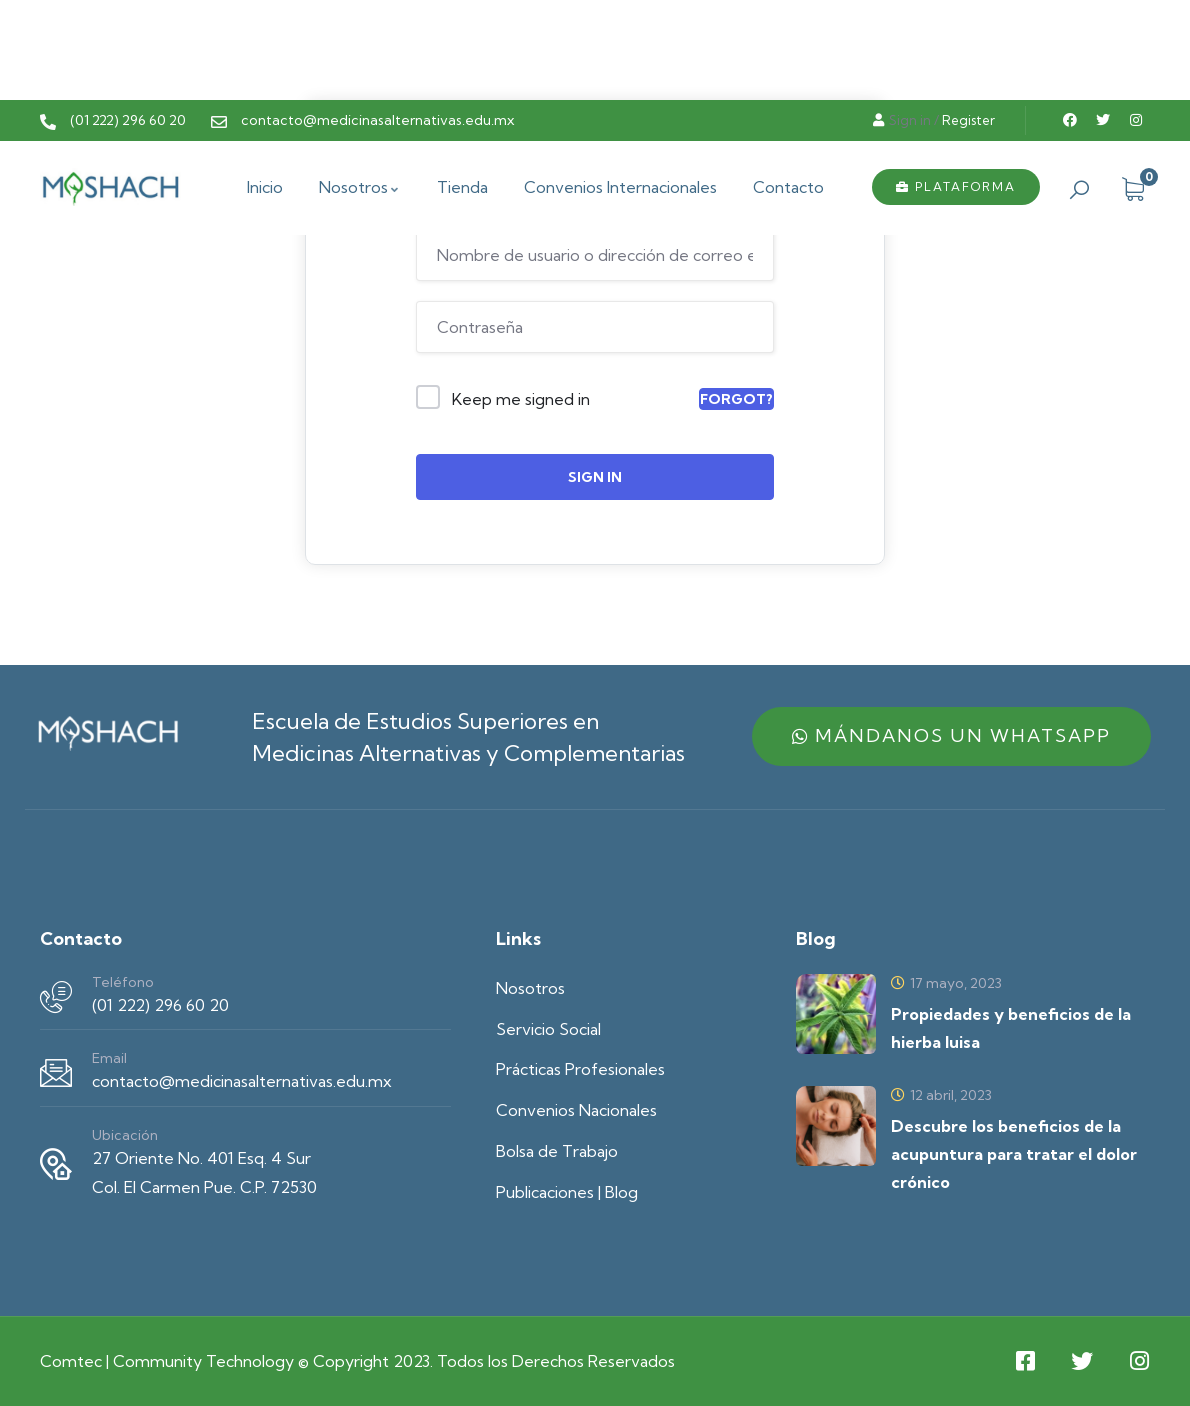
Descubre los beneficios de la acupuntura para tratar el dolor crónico (1014, 1154)
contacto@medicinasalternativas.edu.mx (242, 1081)
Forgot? (736, 399)
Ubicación (125, 1135)
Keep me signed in (521, 399)
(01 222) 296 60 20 (160, 1005)
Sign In (595, 477)
